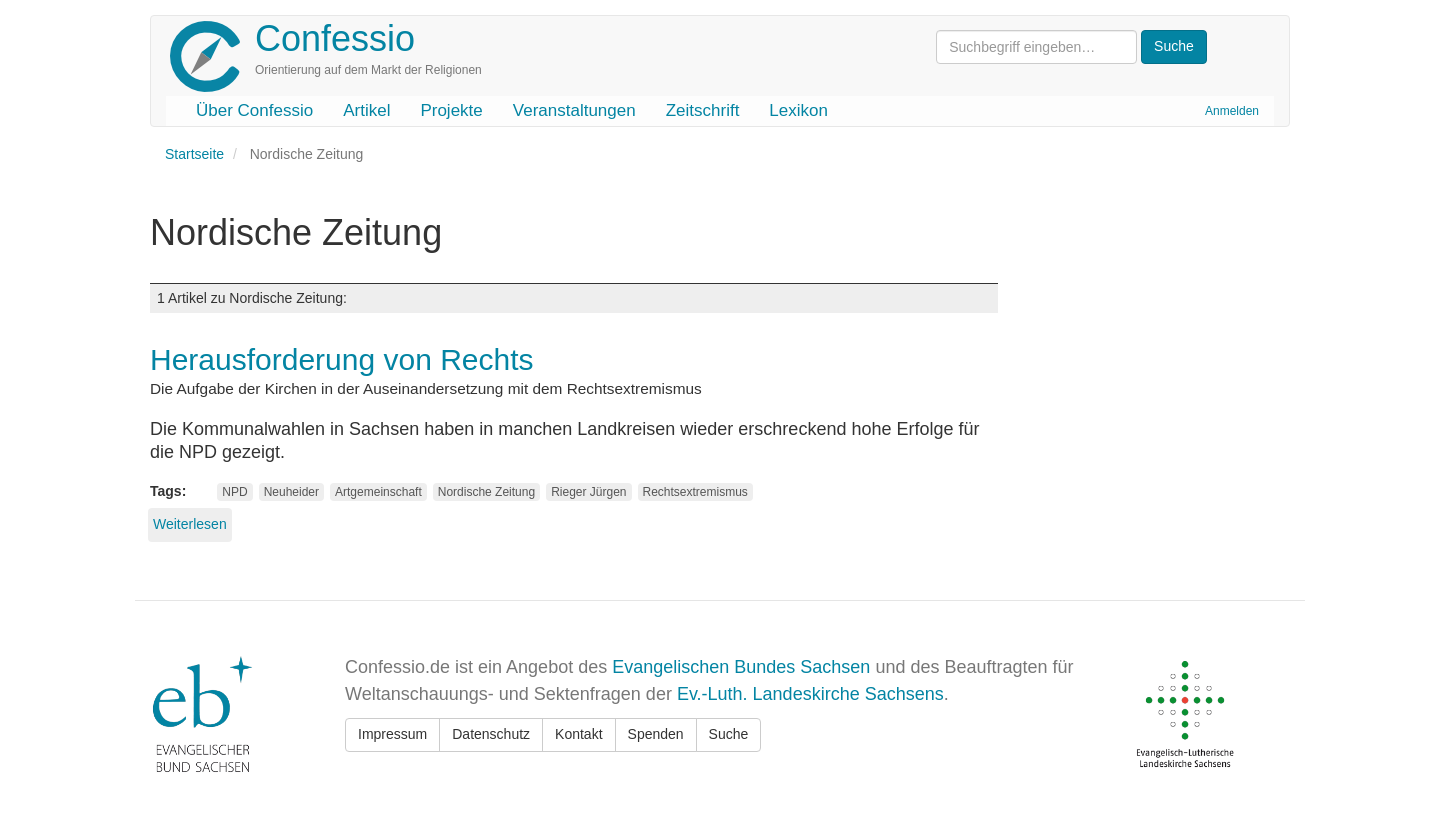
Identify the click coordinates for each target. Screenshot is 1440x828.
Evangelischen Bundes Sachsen (741, 667)
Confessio (335, 38)
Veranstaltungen (574, 110)
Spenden (656, 734)
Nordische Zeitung (486, 492)
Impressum (392, 734)
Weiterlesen (190, 524)
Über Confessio (254, 110)
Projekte (451, 110)
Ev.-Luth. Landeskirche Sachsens (810, 694)
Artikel (366, 110)
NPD (234, 492)
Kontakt (578, 734)
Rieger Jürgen (588, 492)
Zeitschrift (703, 110)
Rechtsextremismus (695, 492)
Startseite (194, 154)
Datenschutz (491, 734)
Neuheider (291, 492)
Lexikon (798, 110)
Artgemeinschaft (378, 492)
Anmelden (1232, 111)
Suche (729, 734)
